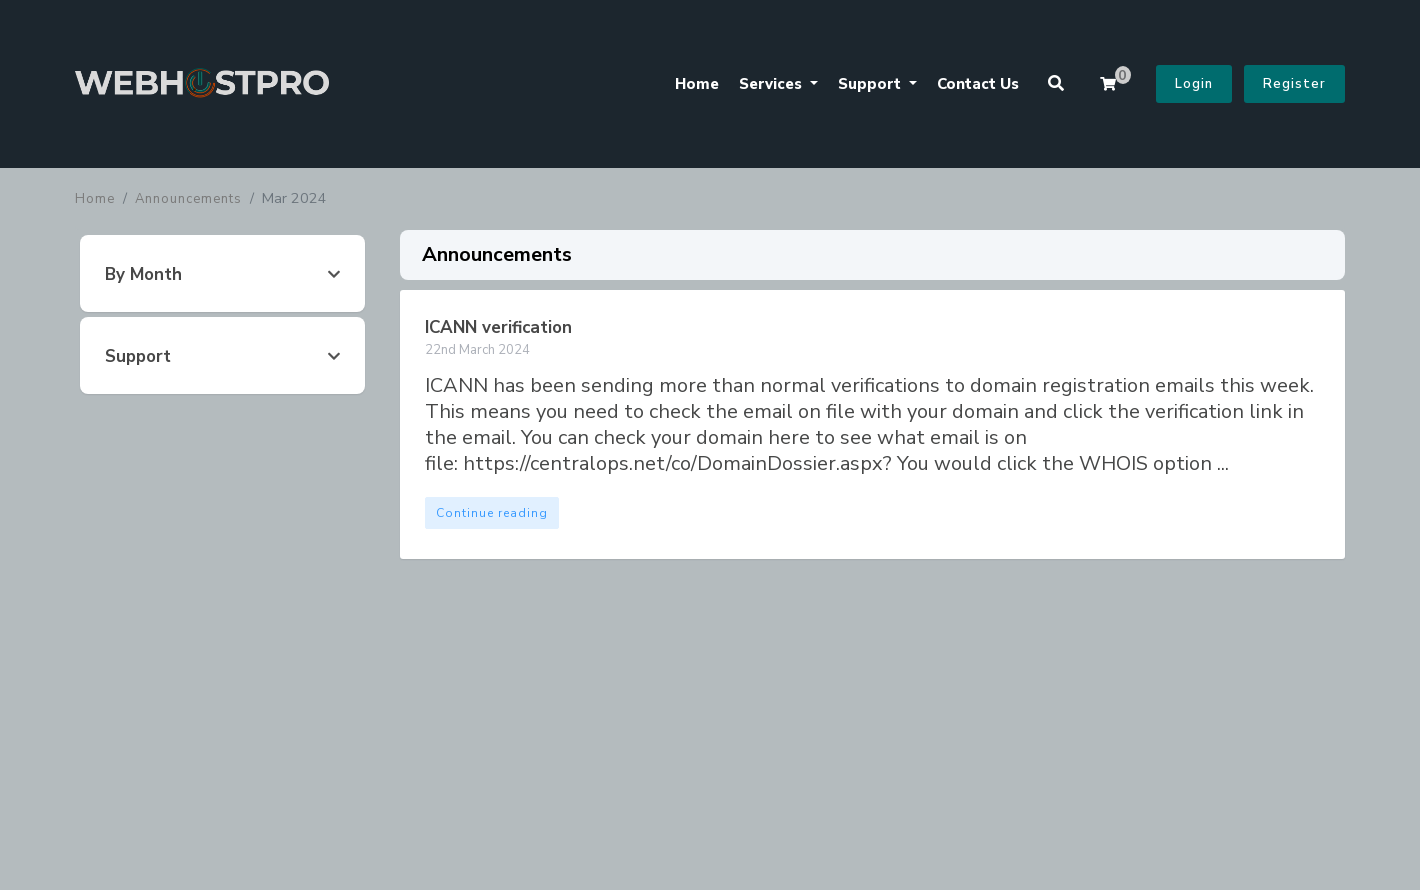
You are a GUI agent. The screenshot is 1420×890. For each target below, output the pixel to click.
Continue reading (492, 513)
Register (1294, 84)
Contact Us (978, 84)
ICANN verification (498, 327)
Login (1194, 84)
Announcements (188, 199)
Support (871, 84)
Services (772, 84)
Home (697, 84)
